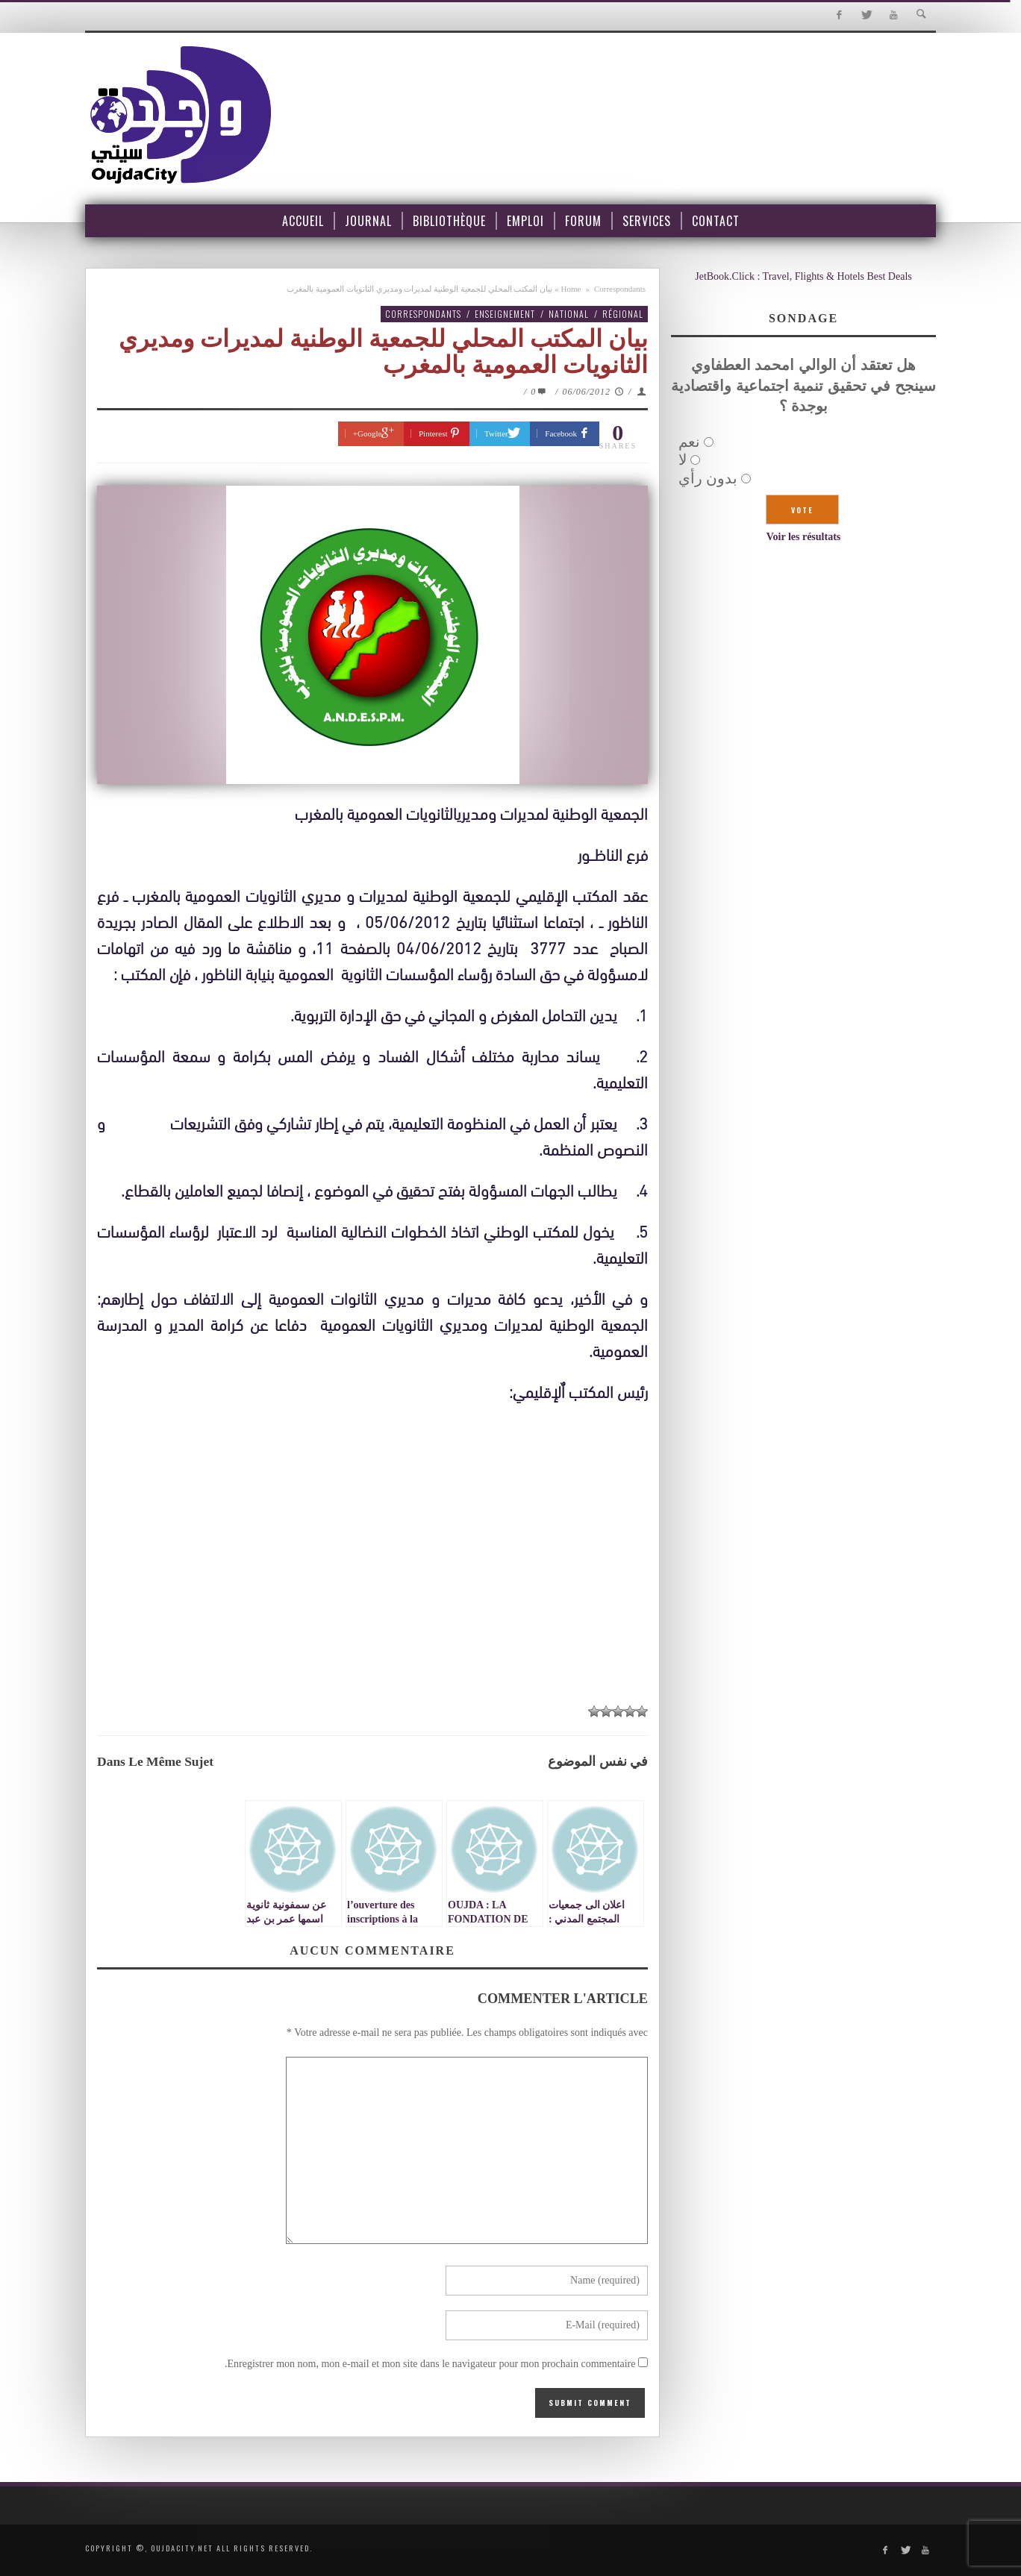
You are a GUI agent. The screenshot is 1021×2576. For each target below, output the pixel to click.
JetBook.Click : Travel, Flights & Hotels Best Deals (803, 276)
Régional (622, 313)
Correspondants (620, 288)
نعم (689, 441)
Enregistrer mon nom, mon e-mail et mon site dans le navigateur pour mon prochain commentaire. (430, 2363)
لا (682, 459)
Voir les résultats (803, 536)
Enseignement (505, 313)
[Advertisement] (372, 1583)
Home (571, 288)
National (569, 313)
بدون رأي (707, 478)
